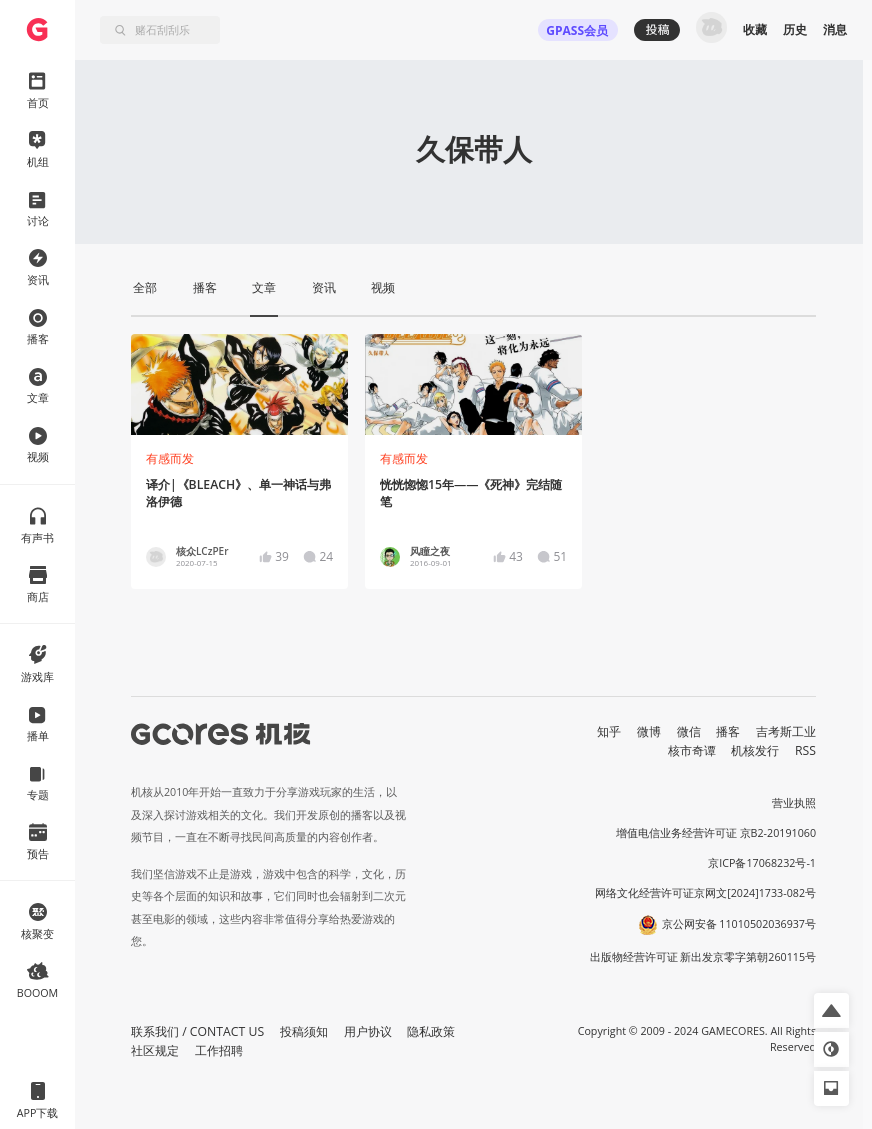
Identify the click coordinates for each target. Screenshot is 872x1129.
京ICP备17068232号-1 (762, 863)
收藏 (755, 29)
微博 (649, 731)
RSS (805, 750)
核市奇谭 (692, 750)
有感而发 (170, 458)
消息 (835, 29)
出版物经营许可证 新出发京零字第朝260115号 (703, 957)
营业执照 (794, 803)
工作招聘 (219, 1050)
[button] (831, 1010)
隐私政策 (431, 1031)
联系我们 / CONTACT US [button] (197, 1031)
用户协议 (368, 1031)
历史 (795, 29)
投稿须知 (304, 1031)
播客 (728, 731)
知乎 (609, 731)
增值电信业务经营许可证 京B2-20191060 (716, 833)
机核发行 (755, 750)
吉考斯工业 (786, 731)
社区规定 (155, 1050)
